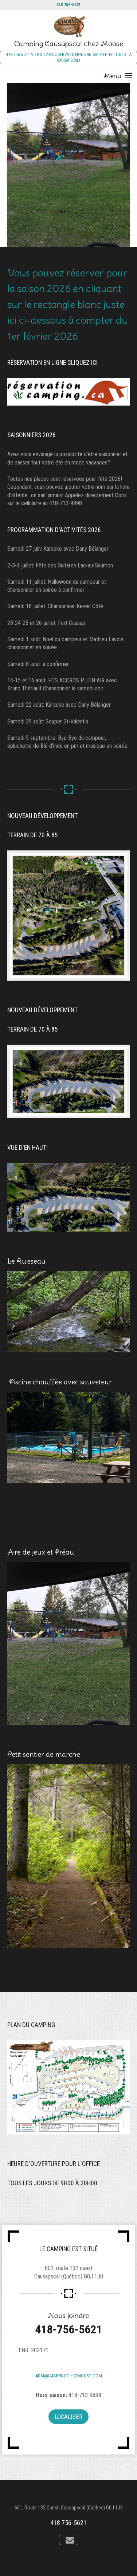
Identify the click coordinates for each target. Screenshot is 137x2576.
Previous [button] (23, 165)
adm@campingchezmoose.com (68, 2375)
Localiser (68, 2416)
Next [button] (114, 165)
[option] (68, 165)
